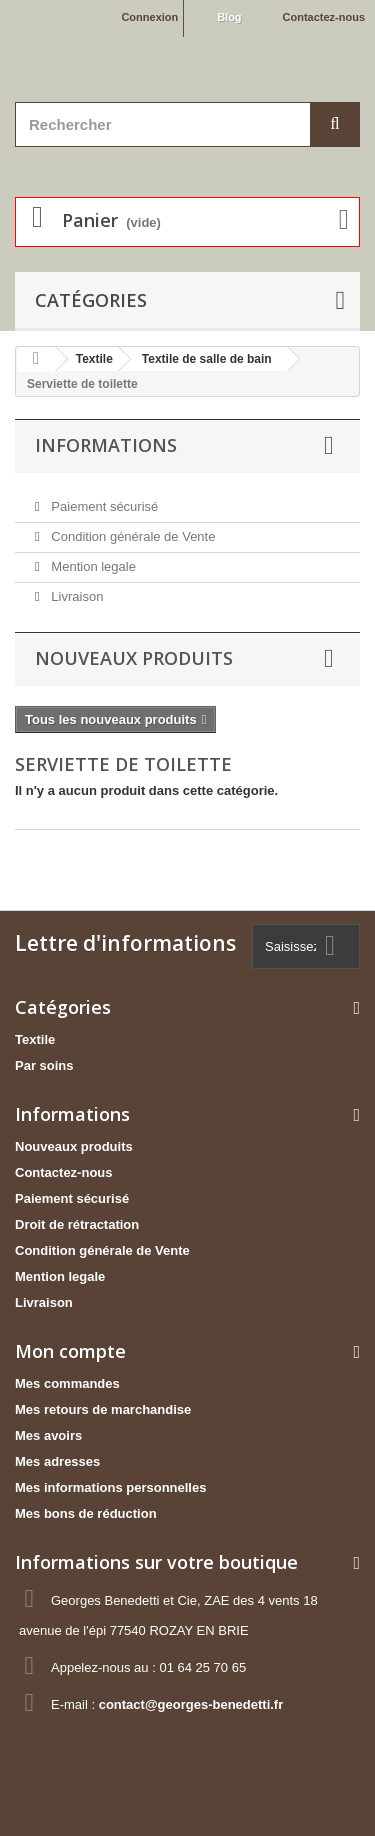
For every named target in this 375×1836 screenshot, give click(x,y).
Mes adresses (57, 1461)
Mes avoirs (48, 1435)
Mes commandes (67, 1383)
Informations (106, 445)
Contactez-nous (324, 17)
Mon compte (70, 1351)
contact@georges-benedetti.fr (191, 1704)
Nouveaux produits (134, 658)
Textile (35, 1039)
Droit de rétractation (77, 1224)
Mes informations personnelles (110, 1487)
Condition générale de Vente (132, 536)
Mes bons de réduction (86, 1513)
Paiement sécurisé (103, 506)
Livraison (76, 596)
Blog (229, 17)
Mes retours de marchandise (103, 1409)
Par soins (44, 1065)
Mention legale (92, 566)
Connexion (149, 17)
